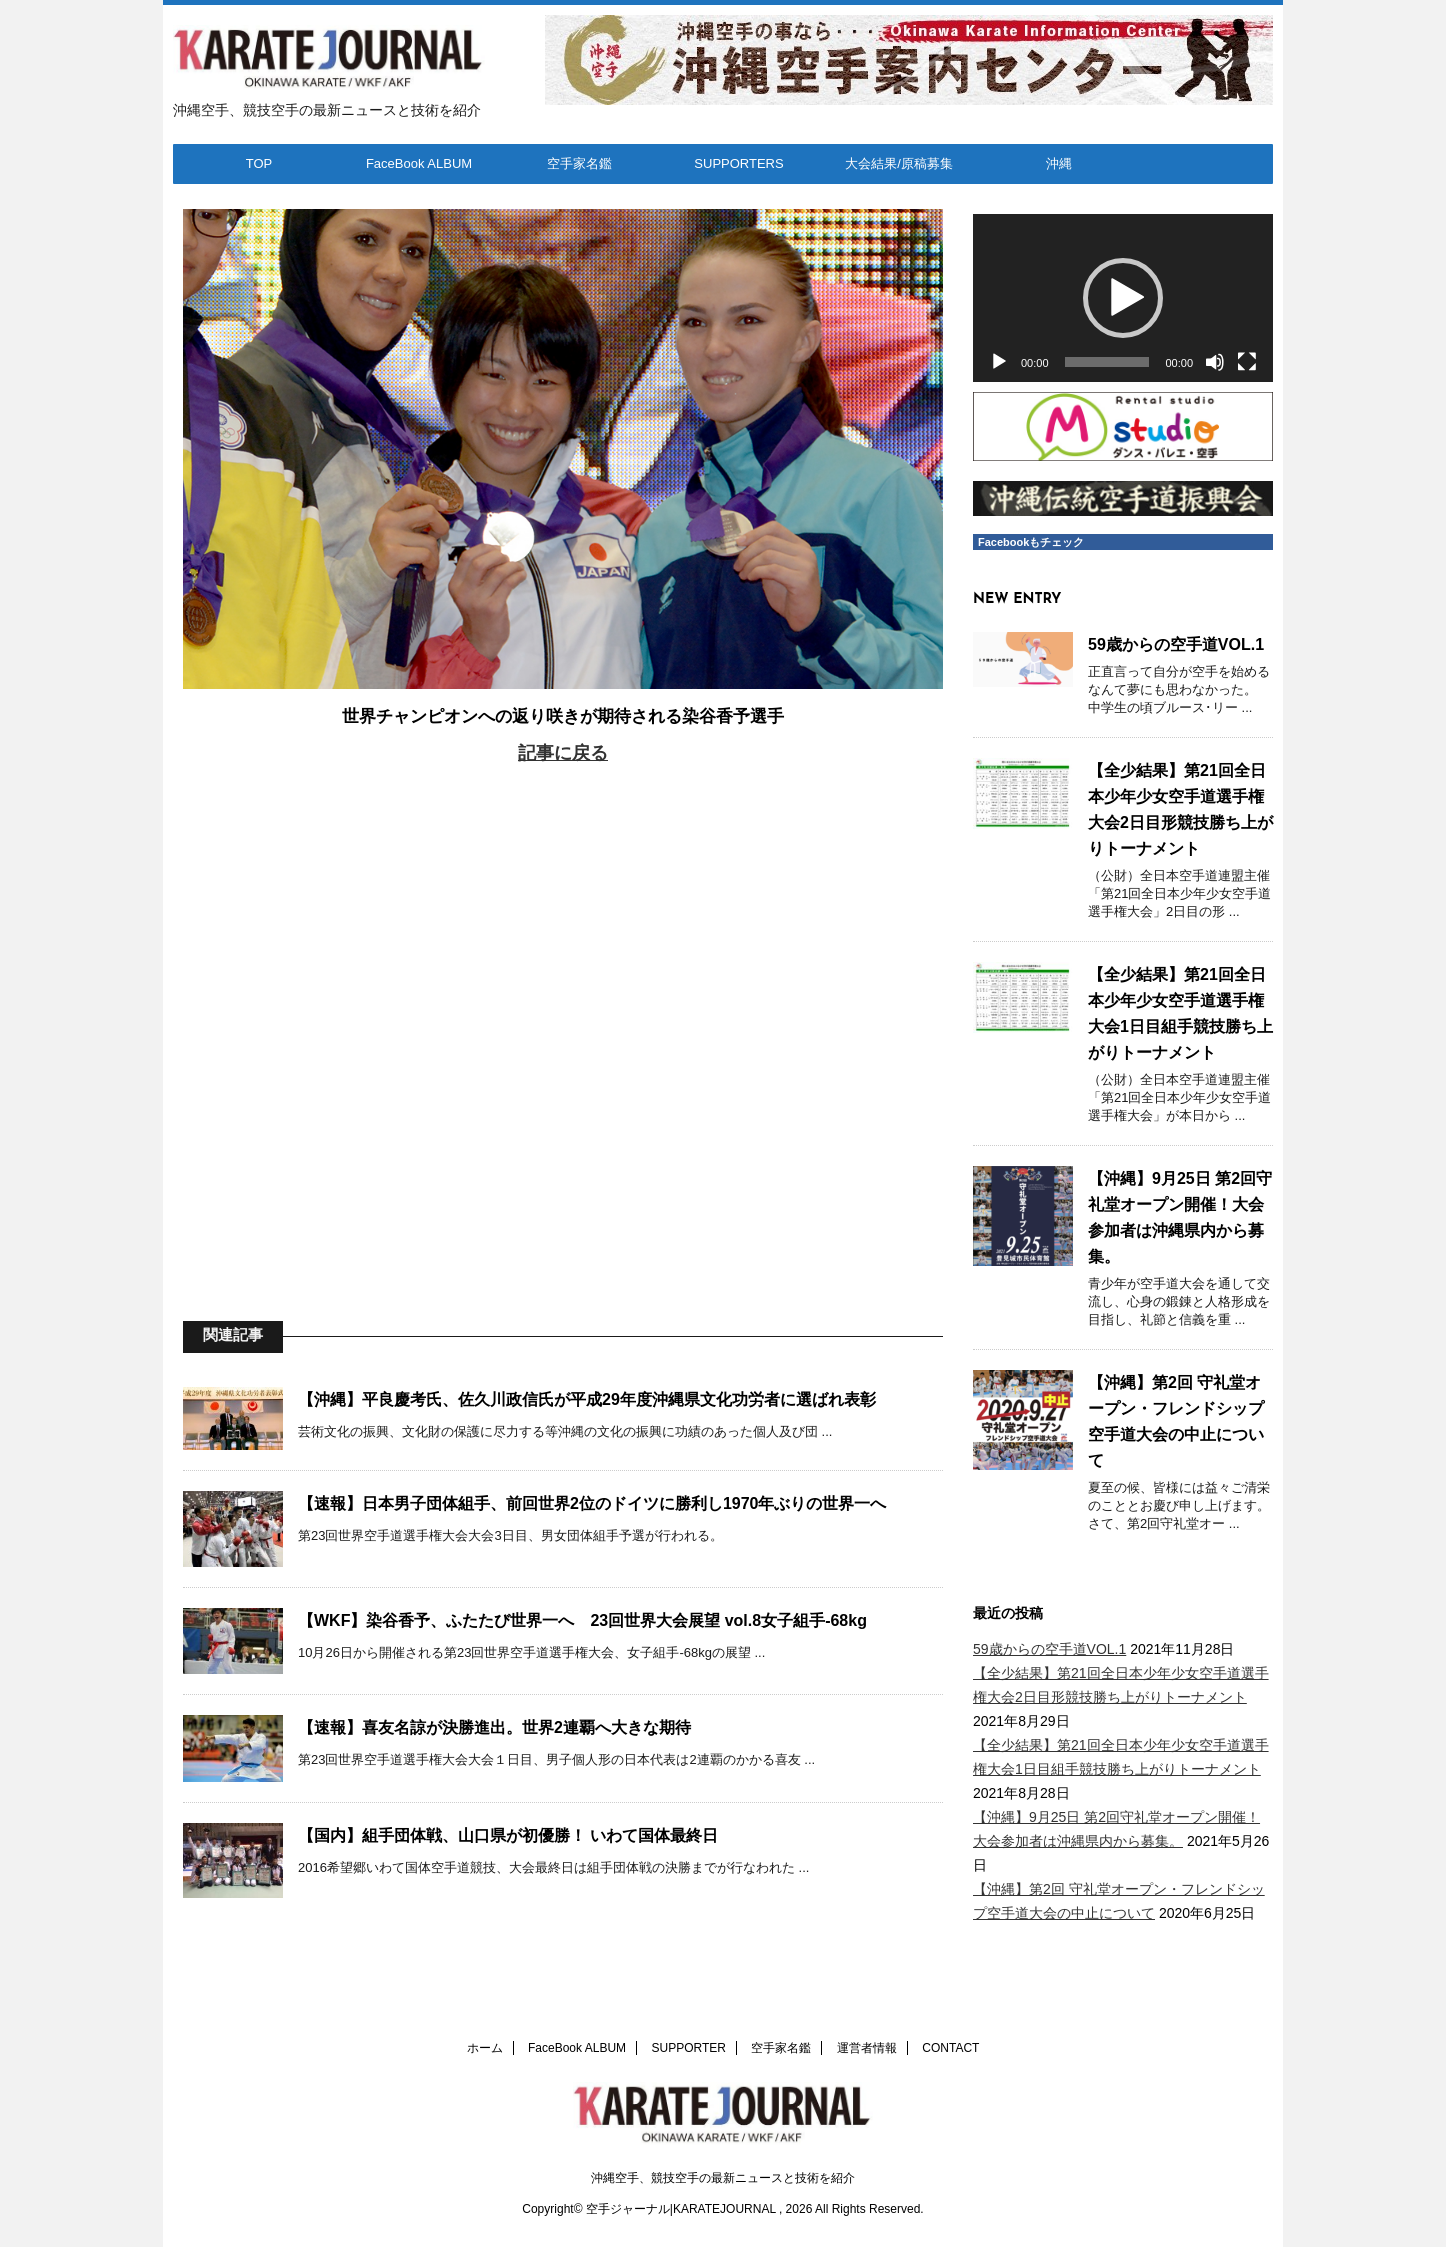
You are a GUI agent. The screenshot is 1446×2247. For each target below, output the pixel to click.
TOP (259, 163)
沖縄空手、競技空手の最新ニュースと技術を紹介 (723, 2178)
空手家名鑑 (579, 163)
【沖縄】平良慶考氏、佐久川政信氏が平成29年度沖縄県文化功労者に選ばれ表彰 (587, 1399)
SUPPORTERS (738, 163)
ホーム (485, 2048)
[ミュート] (1215, 362)
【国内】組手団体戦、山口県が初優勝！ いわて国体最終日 (508, 1835)
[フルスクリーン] (1247, 362)
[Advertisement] (563, 1014)
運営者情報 (867, 2048)
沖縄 (1059, 163)
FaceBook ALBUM (419, 163)
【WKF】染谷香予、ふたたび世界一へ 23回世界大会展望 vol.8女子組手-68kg (582, 1620)
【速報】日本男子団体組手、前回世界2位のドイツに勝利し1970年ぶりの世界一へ (592, 1503)
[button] (1123, 298)
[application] (1123, 298)
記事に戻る (563, 752)
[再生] (999, 362)
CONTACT (950, 2048)
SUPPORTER (689, 2048)
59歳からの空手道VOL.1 (1176, 644)
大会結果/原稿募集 (899, 163)
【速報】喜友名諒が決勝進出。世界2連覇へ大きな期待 (494, 1727)
